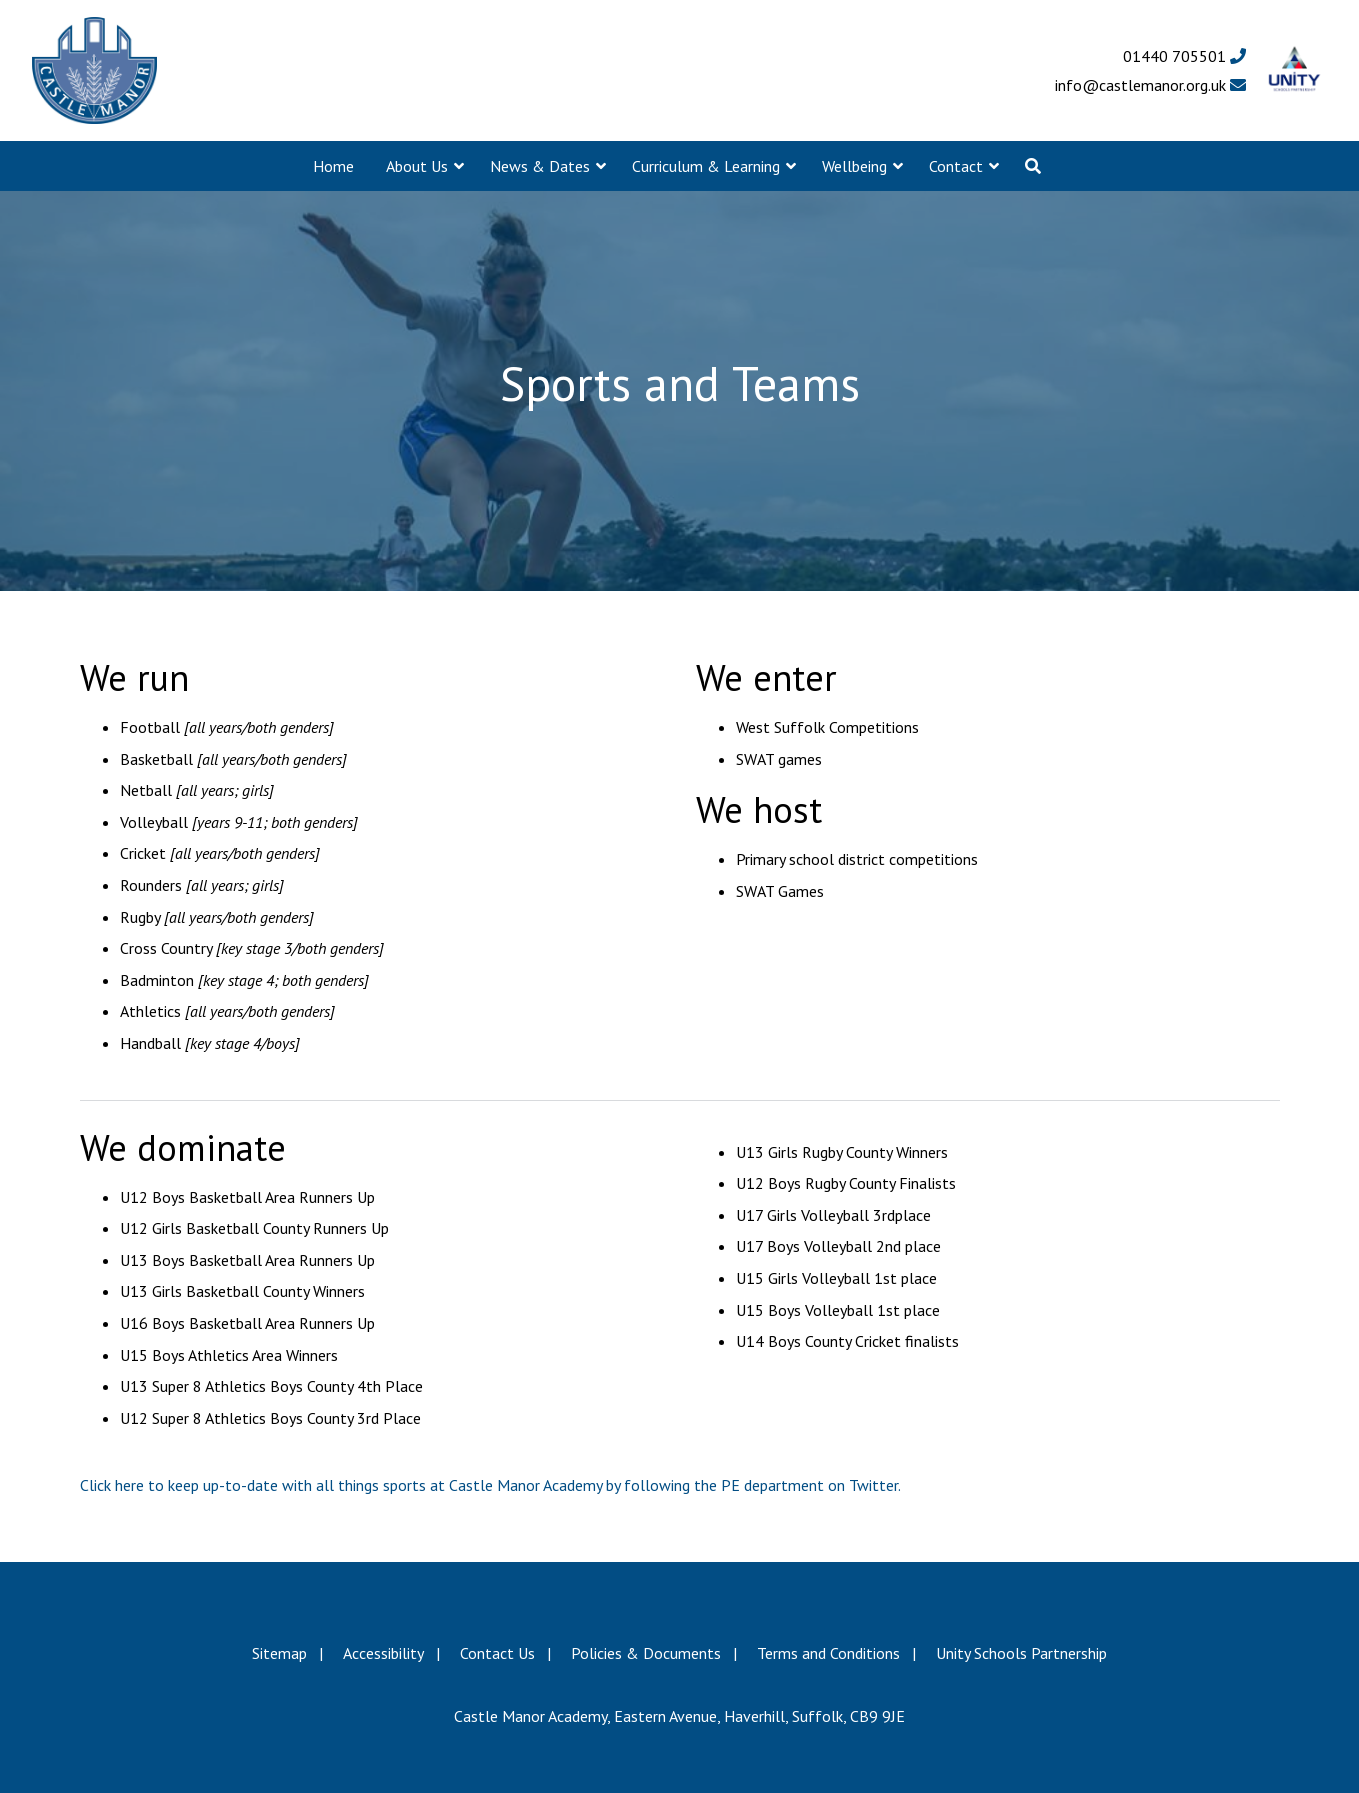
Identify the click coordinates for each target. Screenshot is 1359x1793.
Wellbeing (854, 166)
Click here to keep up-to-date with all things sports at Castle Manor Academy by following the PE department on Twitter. (490, 1485)
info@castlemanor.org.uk (1150, 85)
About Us (417, 166)
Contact (956, 166)
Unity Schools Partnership (1021, 1653)
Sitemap (279, 1653)
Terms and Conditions (828, 1653)
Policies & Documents (646, 1653)
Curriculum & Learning (706, 166)
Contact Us (497, 1653)
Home (333, 166)
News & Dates (540, 166)
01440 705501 (1184, 56)
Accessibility (383, 1653)
